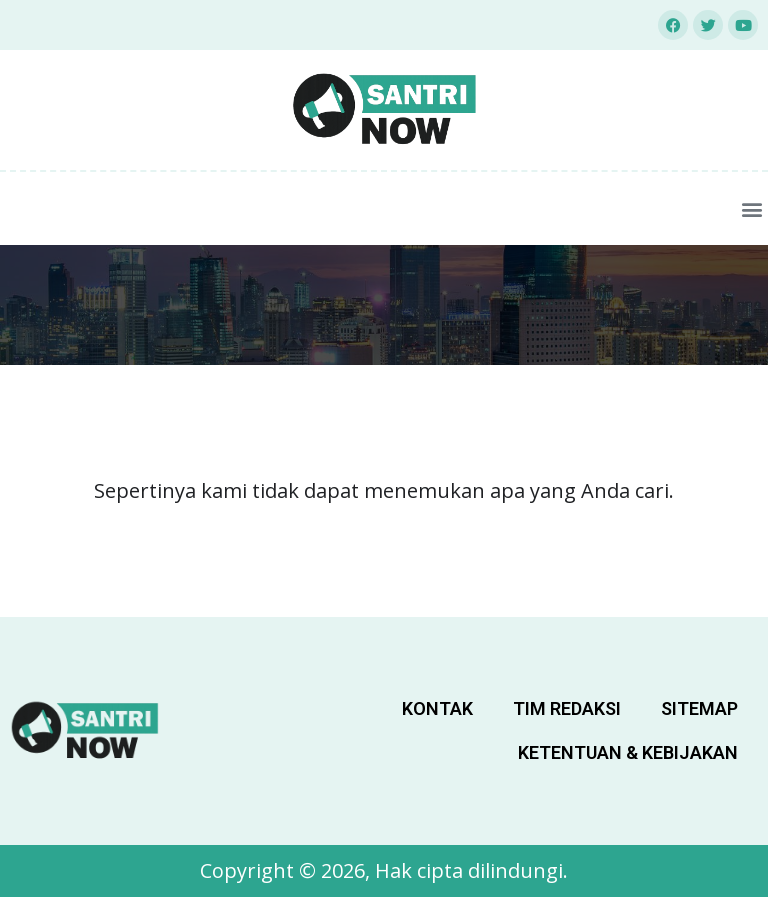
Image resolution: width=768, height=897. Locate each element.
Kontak (437, 708)
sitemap (699, 708)
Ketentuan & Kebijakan (628, 752)
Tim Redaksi (567, 708)
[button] (751, 208)
